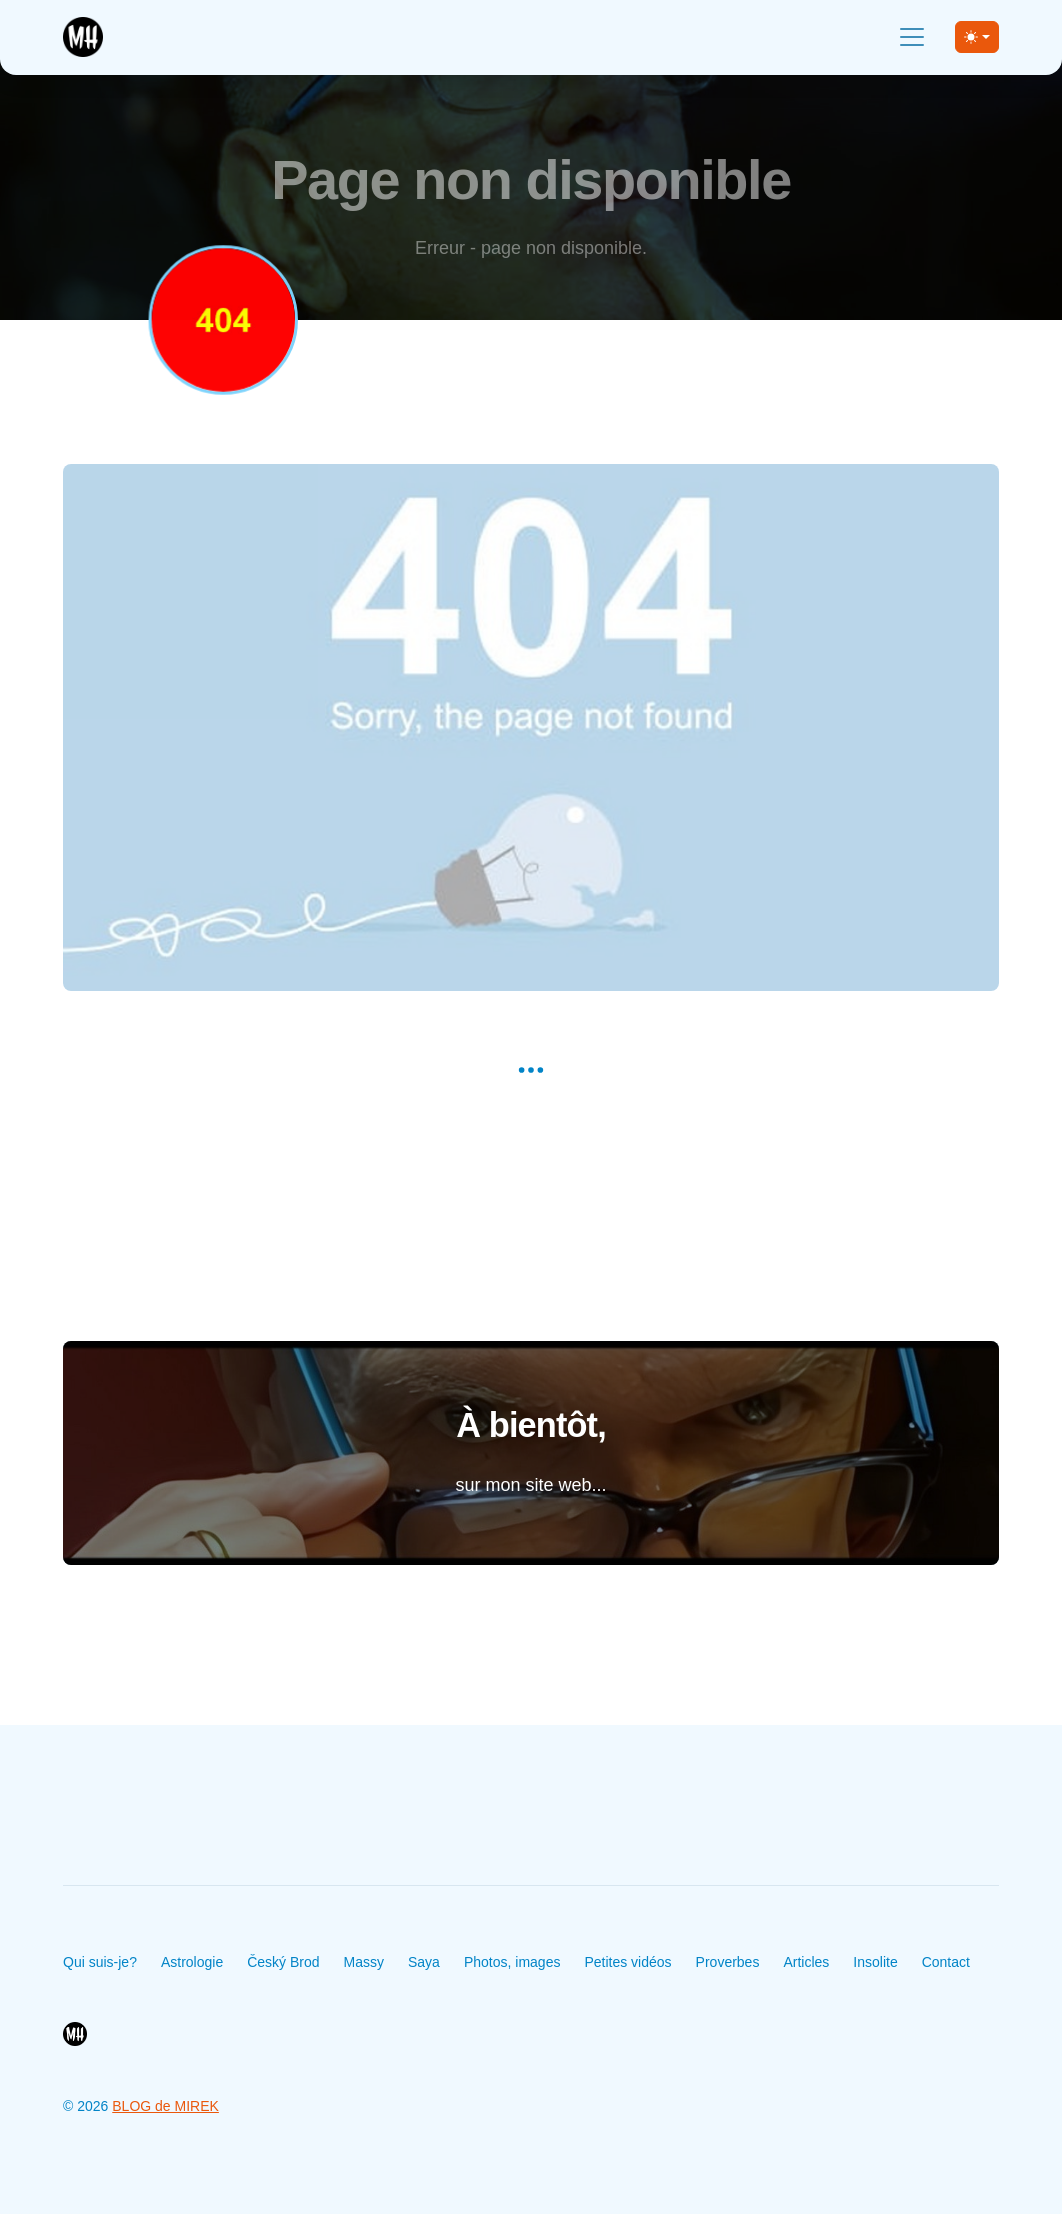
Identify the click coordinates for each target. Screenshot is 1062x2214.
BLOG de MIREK (165, 2106)
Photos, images (512, 1962)
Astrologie (192, 1962)
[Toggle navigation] (912, 37)
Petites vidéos (627, 1962)
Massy (364, 1962)
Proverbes (728, 1962)
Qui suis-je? (100, 1962)
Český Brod (283, 1962)
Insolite (875, 1962)
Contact (946, 1962)
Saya (424, 1962)
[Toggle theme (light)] (977, 37)
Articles (806, 1962)
